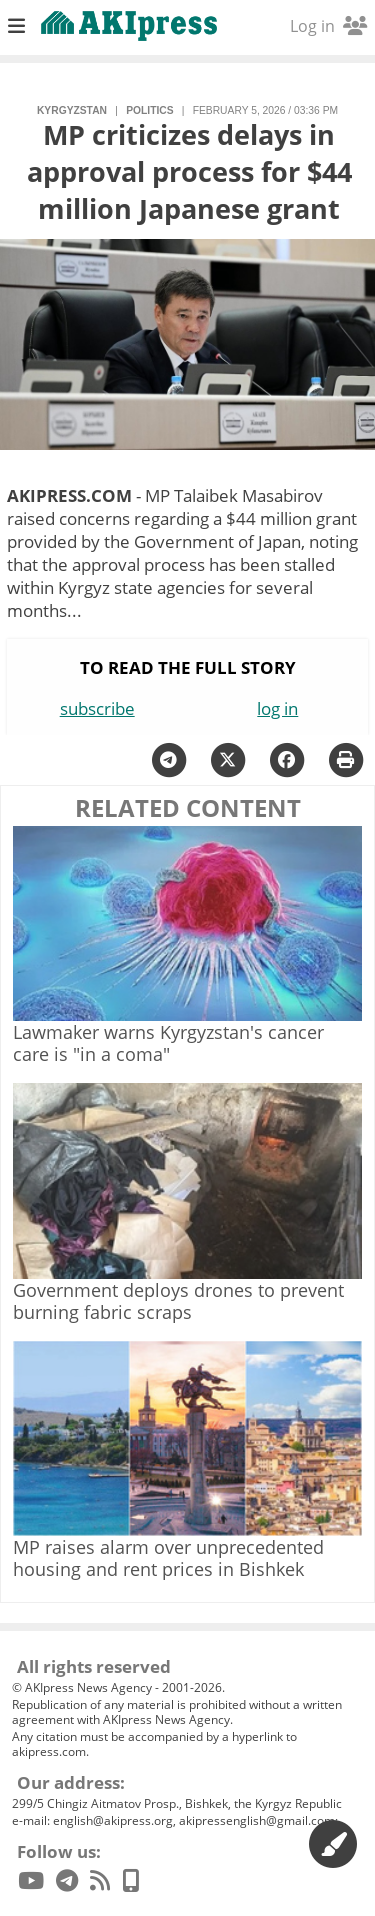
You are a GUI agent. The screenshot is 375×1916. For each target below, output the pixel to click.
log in (277, 708)
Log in (328, 26)
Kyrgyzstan (72, 110)
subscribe (97, 708)
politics (149, 110)
